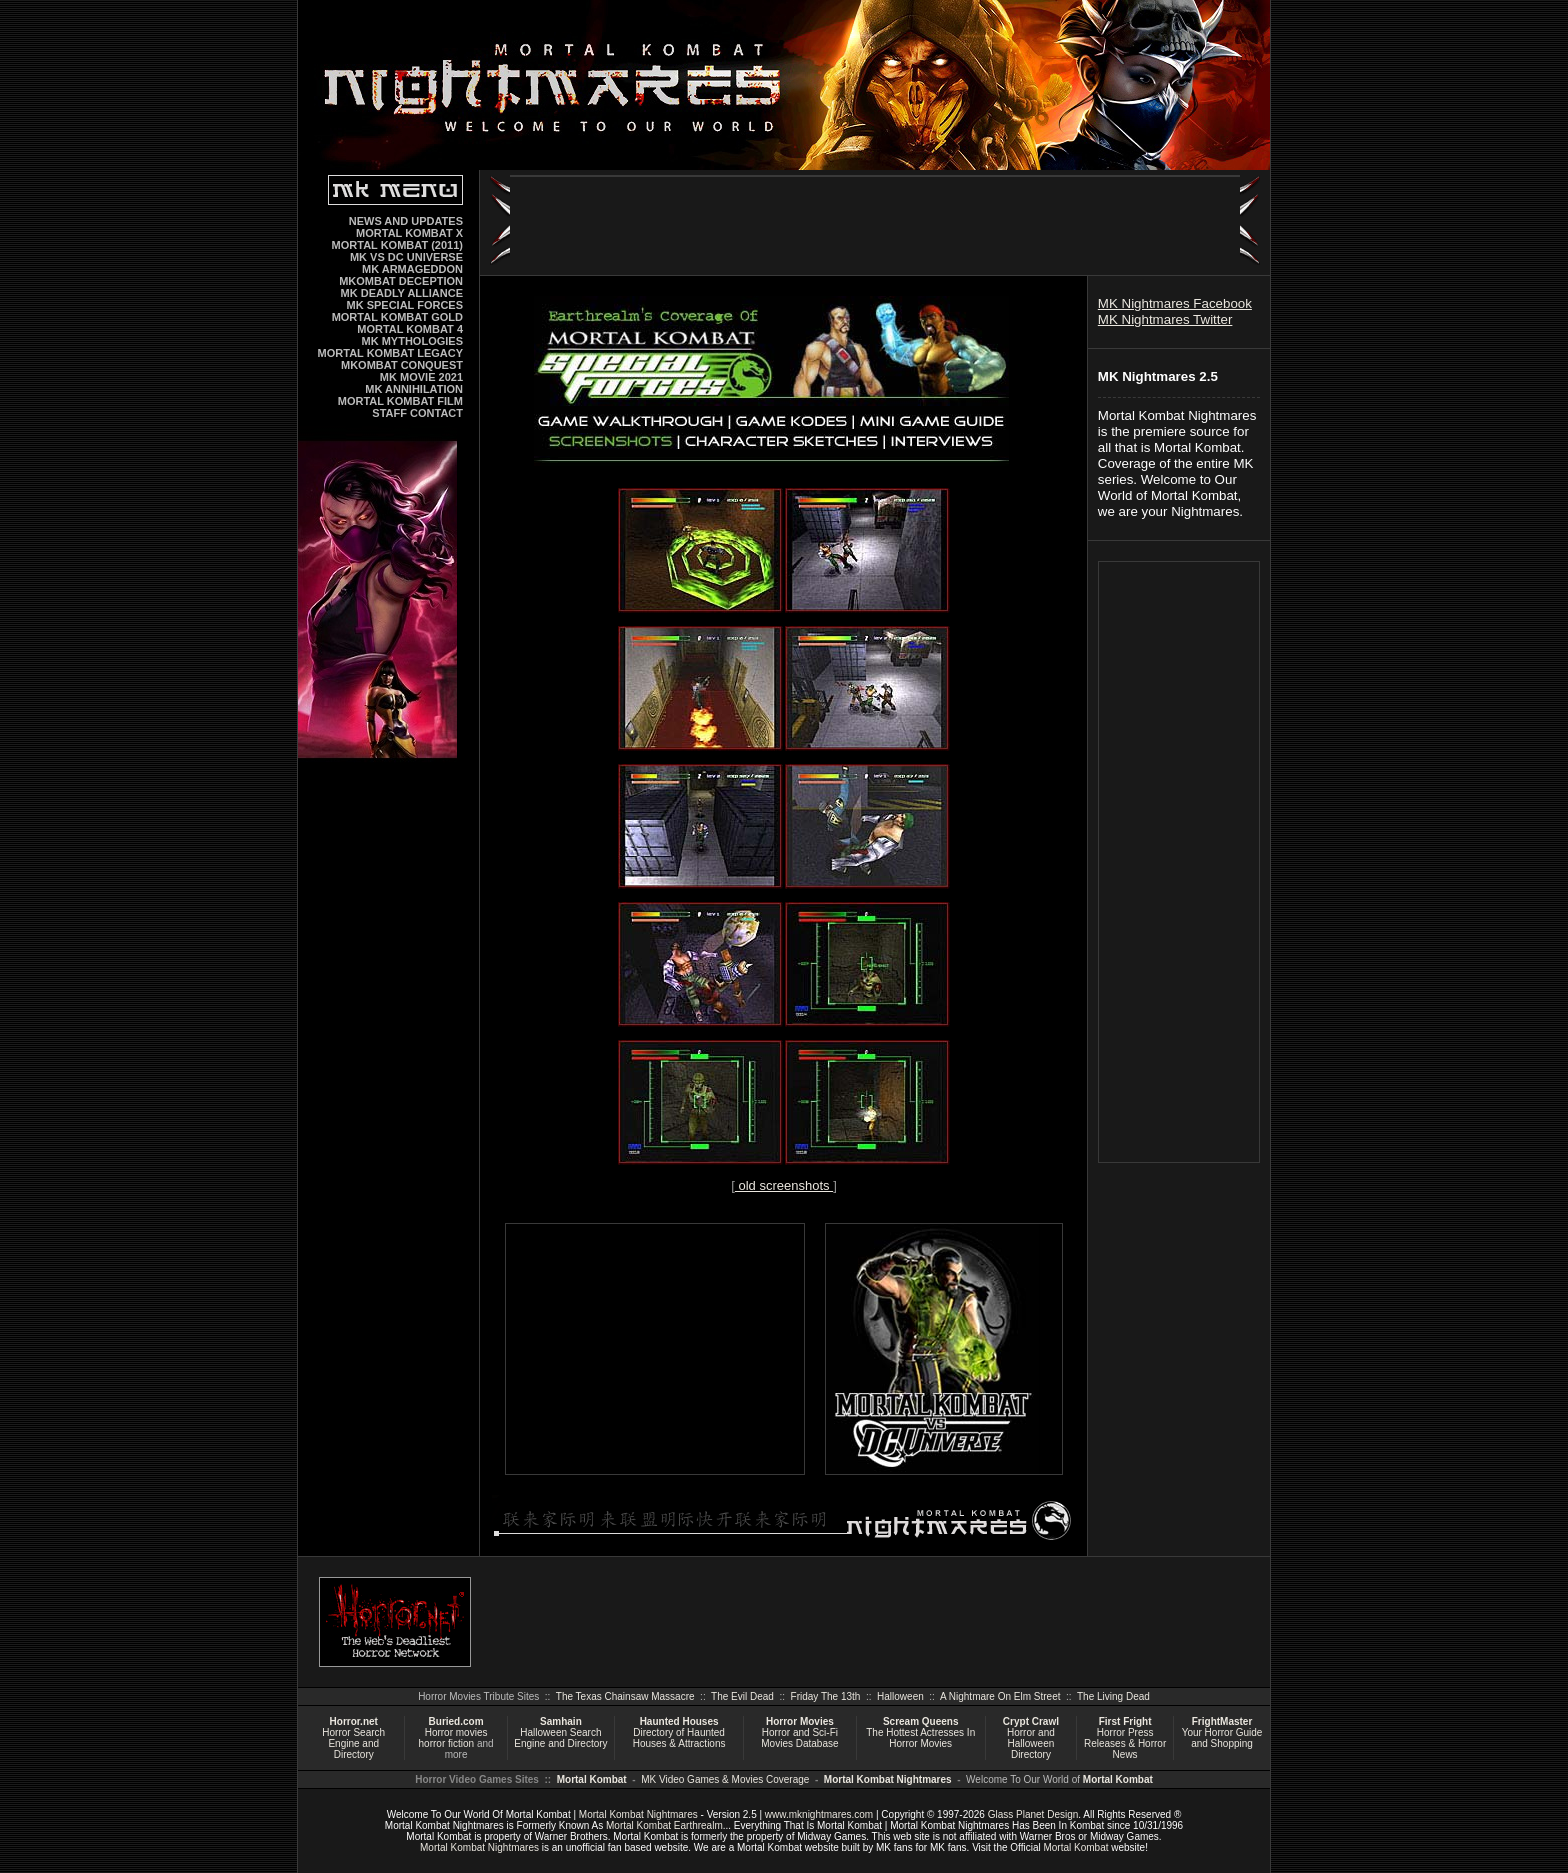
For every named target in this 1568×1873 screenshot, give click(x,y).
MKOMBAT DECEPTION (401, 281)
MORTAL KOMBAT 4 (410, 329)
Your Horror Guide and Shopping (1222, 1738)
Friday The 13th (826, 1696)
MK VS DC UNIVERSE (406, 257)
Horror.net (354, 1721)
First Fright (1125, 1721)
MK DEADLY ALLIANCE (402, 293)
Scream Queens (921, 1721)
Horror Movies (800, 1721)
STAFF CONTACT (417, 413)
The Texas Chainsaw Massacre (625, 1696)
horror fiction (447, 1743)
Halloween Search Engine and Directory (560, 1738)
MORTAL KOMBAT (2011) (397, 245)
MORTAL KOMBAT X (409, 233)
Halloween (900, 1696)
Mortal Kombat (592, 1779)
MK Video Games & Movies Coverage (725, 1779)
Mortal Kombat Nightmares (888, 1779)
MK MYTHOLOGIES (412, 341)
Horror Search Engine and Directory (353, 1743)
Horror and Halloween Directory (1031, 1743)
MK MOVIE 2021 (421, 377)
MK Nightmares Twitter (1165, 319)
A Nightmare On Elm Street (1000, 1696)
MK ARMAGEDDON (412, 269)
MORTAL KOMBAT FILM (400, 401)
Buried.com (456, 1721)
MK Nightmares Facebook (1175, 303)
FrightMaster (1222, 1721)
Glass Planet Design (1033, 1814)
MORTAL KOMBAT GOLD (397, 317)
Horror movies (456, 1732)
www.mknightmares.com (819, 1814)
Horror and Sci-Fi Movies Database (799, 1738)
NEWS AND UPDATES (406, 221)
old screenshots (784, 1185)
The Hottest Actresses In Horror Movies (920, 1738)
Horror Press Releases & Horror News (1125, 1743)
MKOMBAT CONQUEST (402, 365)
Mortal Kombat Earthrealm (664, 1825)
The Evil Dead (742, 1696)
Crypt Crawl (1031, 1721)
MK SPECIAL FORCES (404, 305)
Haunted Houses (679, 1721)
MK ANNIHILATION (414, 389)
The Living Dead (1113, 1696)
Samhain (561, 1721)
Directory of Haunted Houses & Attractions (679, 1738)
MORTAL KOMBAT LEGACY (390, 353)
